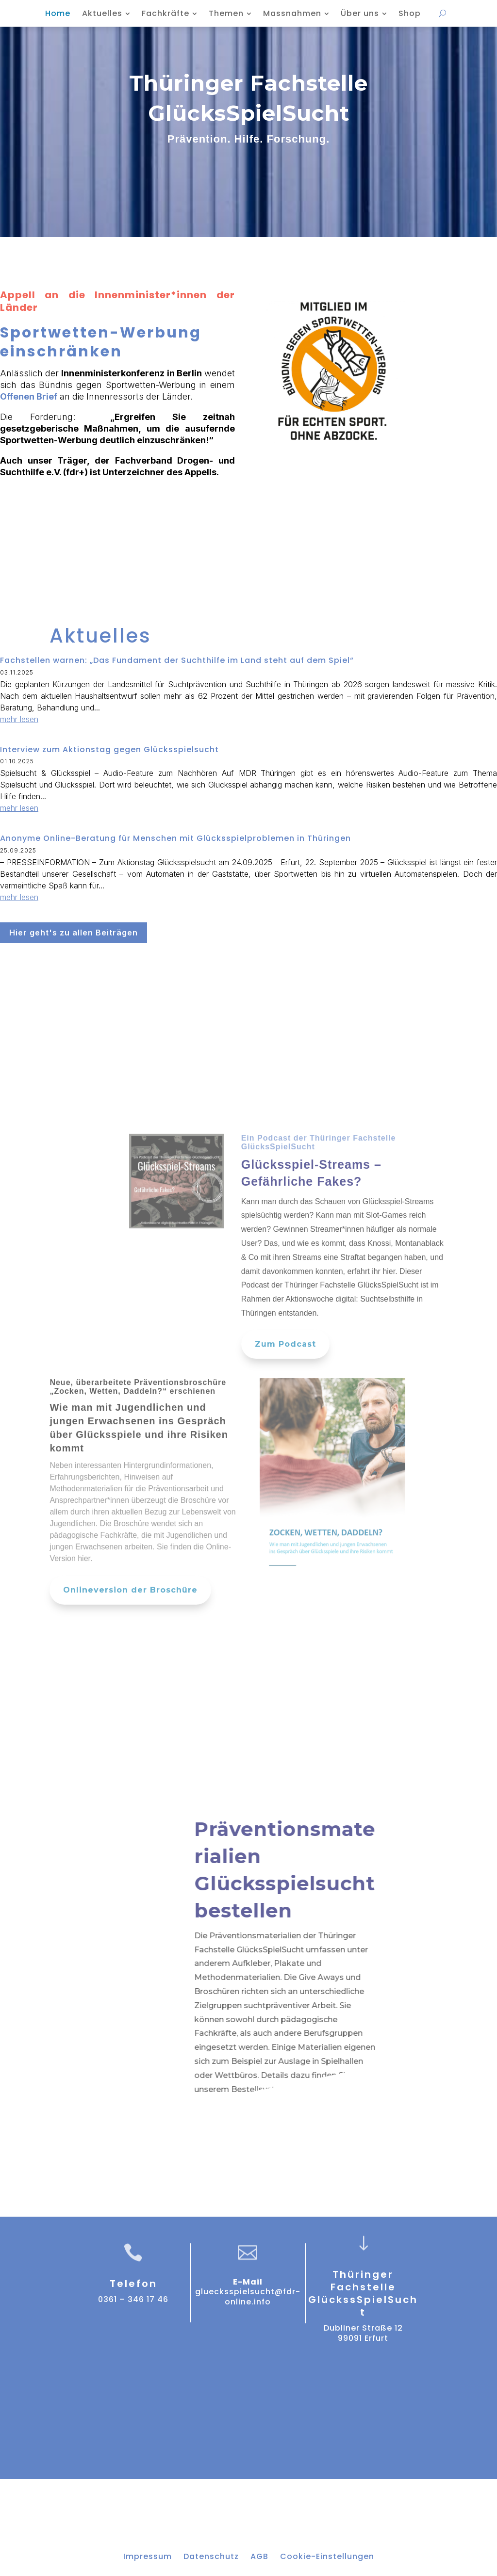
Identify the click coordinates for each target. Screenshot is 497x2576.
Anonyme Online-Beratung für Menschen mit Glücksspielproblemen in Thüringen (175, 838)
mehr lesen (19, 719)
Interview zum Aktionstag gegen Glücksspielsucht (109, 749)
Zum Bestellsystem (234, 2122)
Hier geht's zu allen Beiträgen (73, 932)
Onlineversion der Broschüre (130, 1619)
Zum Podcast (285, 1373)
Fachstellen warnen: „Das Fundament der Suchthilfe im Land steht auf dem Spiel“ (177, 660)
